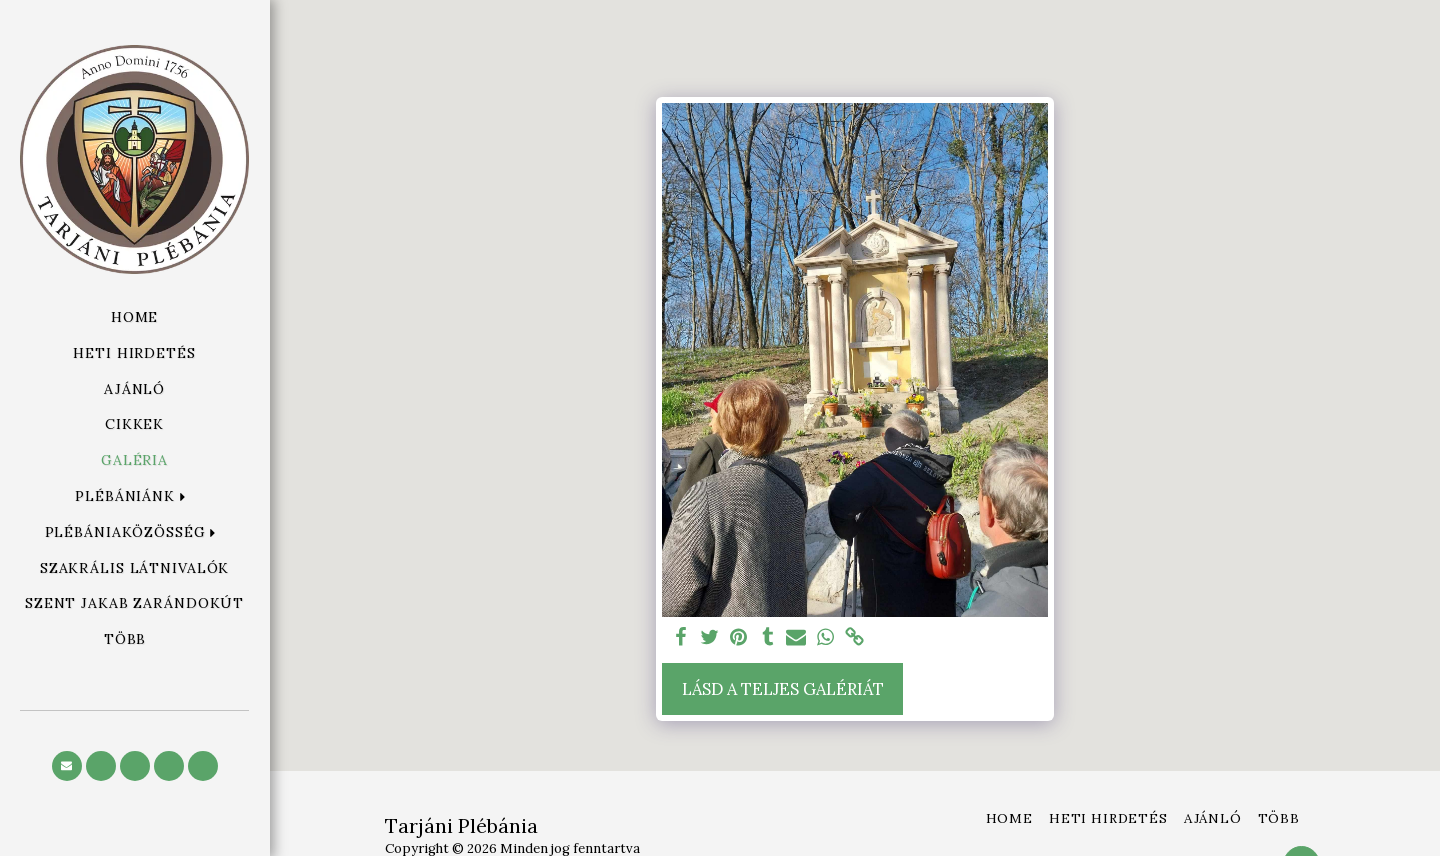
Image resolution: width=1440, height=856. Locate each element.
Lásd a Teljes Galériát (783, 689)
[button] (134, 496)
